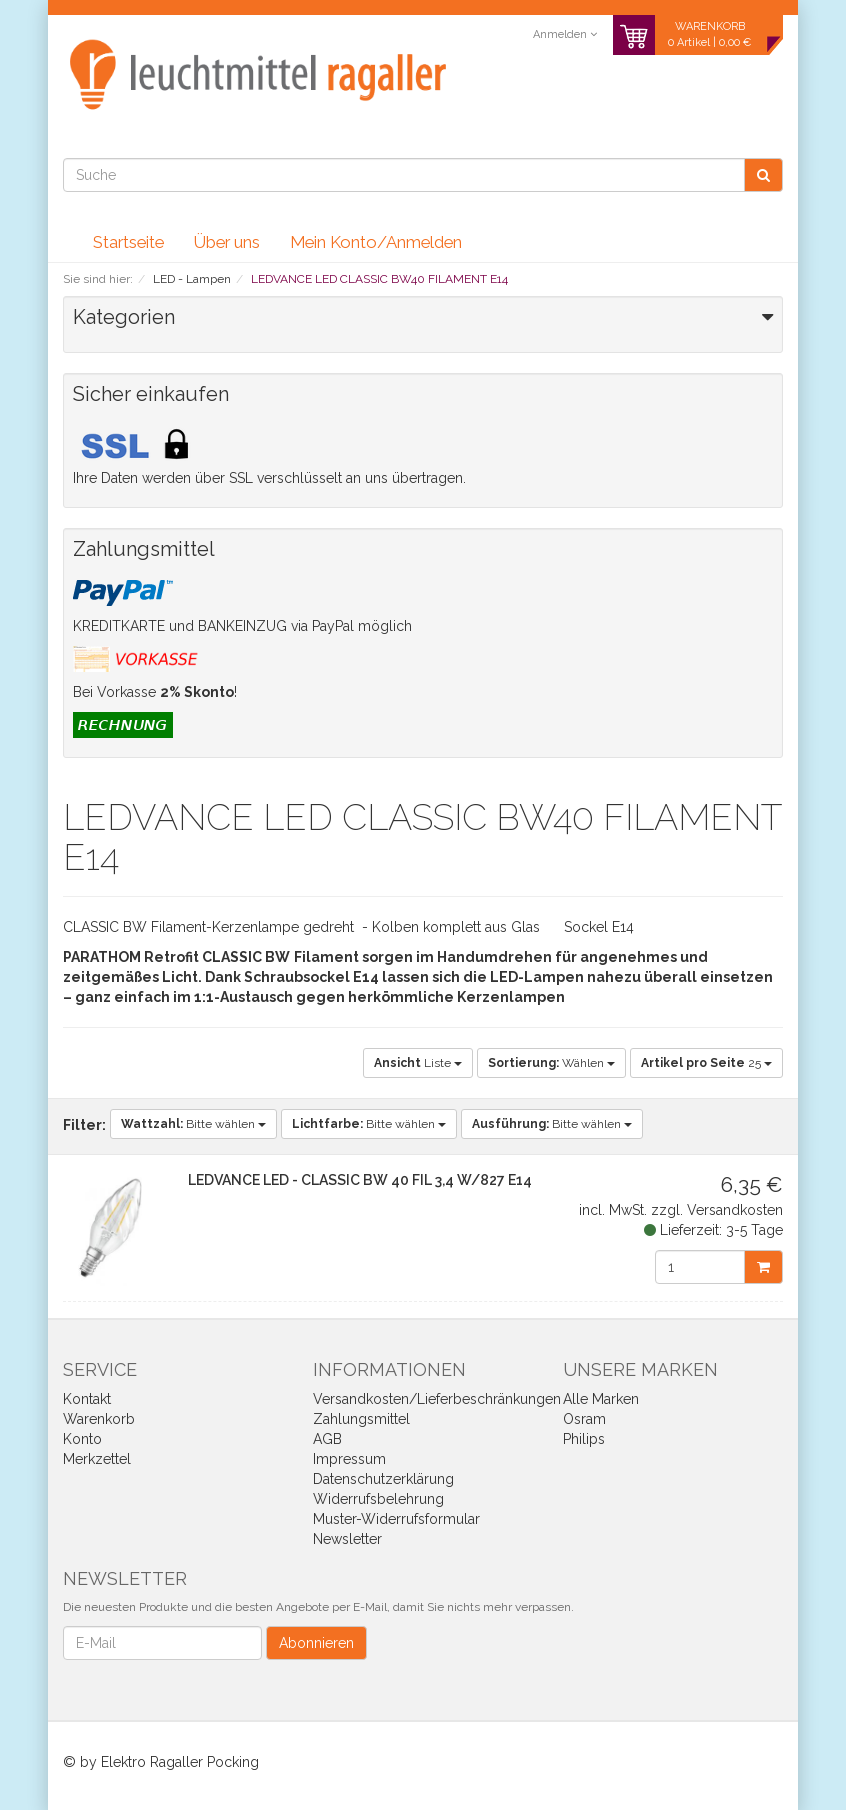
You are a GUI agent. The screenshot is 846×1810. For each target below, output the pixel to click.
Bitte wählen (193, 1124)
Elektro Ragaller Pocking (180, 1762)
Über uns (227, 242)
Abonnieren (316, 1643)
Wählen (551, 1063)
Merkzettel (97, 1459)
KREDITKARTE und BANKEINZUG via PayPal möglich (242, 626)
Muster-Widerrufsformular (396, 1519)
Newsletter (347, 1539)
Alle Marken (601, 1399)
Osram (584, 1419)
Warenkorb (99, 1419)
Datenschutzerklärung (383, 1479)
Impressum (349, 1459)
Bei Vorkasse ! (155, 692)
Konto (82, 1439)
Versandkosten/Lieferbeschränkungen (437, 1399)
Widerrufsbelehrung (378, 1499)
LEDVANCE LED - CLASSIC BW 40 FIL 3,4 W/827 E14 (360, 1180)
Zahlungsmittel (361, 1419)
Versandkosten (735, 1210)
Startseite (128, 242)
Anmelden (565, 34)
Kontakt (87, 1399)
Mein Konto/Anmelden (376, 242)
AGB (327, 1439)
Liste (418, 1063)
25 (706, 1063)
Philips (584, 1439)
